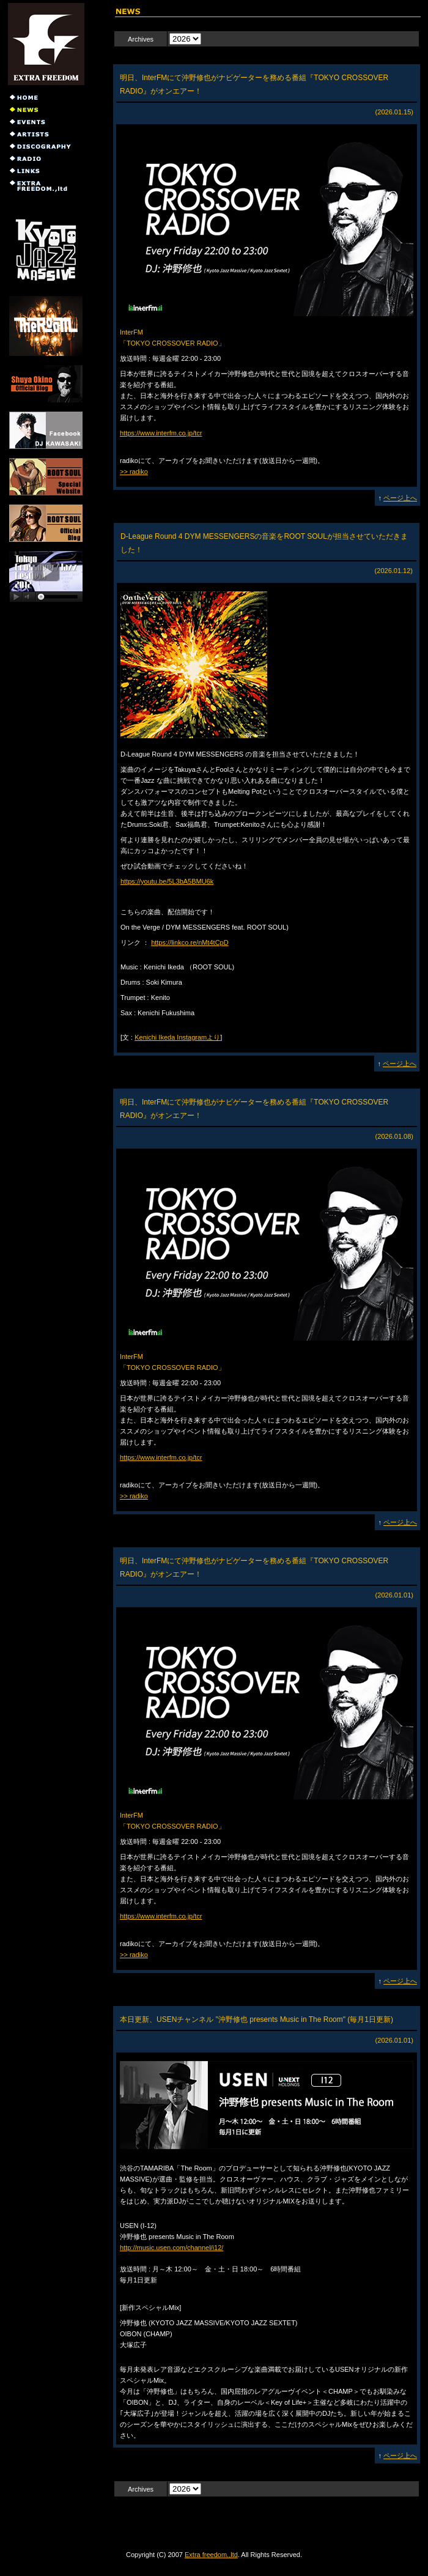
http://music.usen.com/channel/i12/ (171, 2247)
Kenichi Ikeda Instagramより (177, 1037)
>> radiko (134, 471)
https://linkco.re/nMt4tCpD (190, 942)
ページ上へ (400, 498)
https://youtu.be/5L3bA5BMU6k (166, 881)
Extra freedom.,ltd (211, 2554)
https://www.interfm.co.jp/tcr (161, 433)
